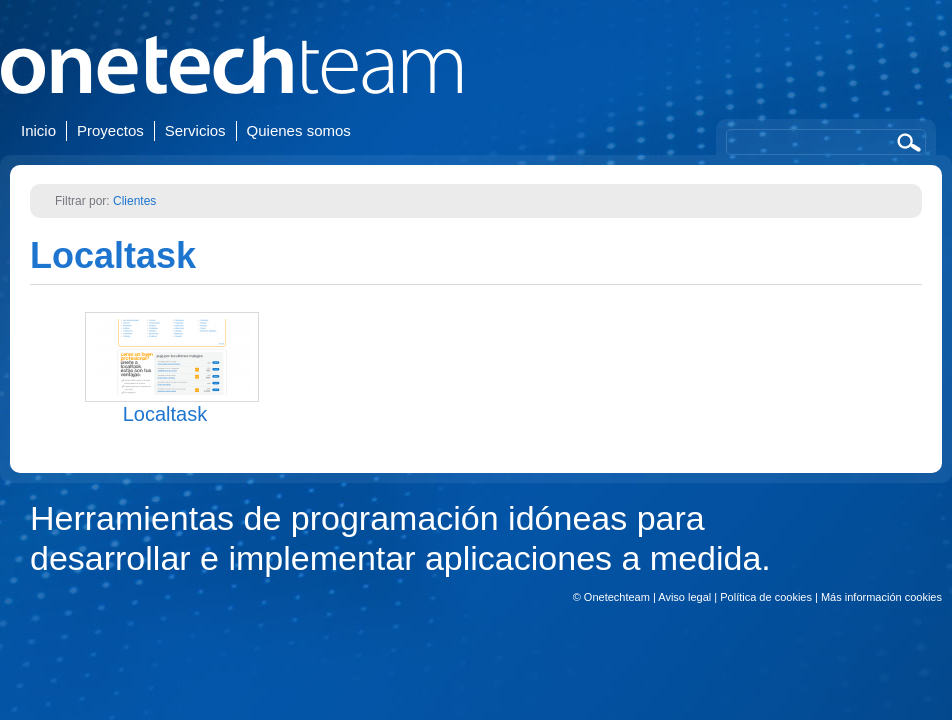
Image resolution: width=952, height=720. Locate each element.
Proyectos (110, 130)
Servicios (195, 130)
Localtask (113, 255)
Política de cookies (766, 597)
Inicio (38, 130)
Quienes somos (299, 130)
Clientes (134, 201)
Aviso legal (684, 597)
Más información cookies (881, 597)
